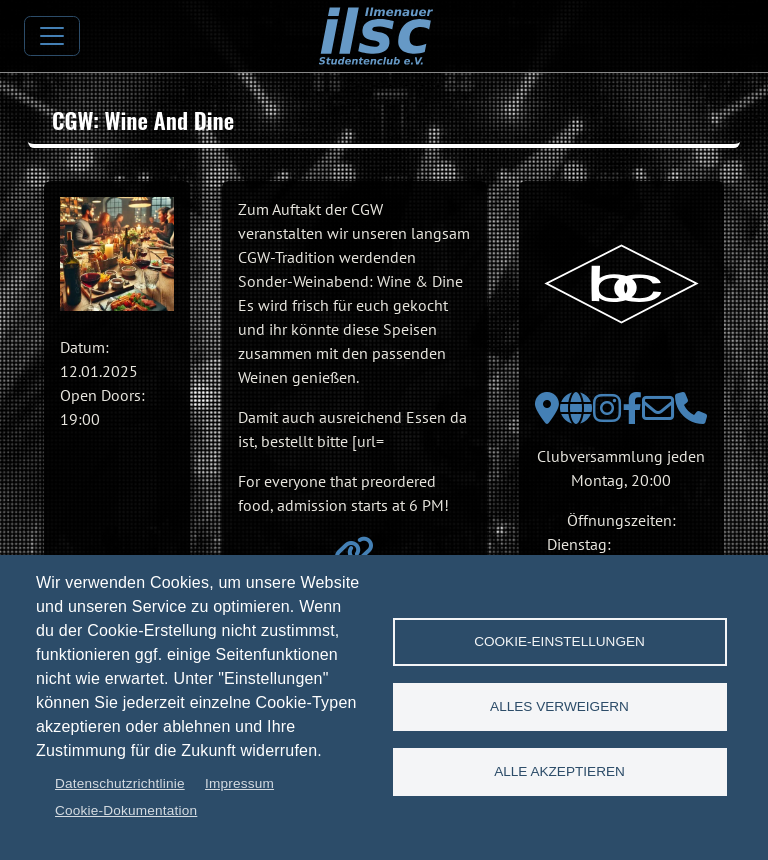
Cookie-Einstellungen (559, 641)
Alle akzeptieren (559, 771)
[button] (117, 254)
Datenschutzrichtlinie (120, 783)
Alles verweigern (559, 706)
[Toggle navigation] (52, 36)
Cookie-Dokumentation (126, 810)
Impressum (239, 783)
